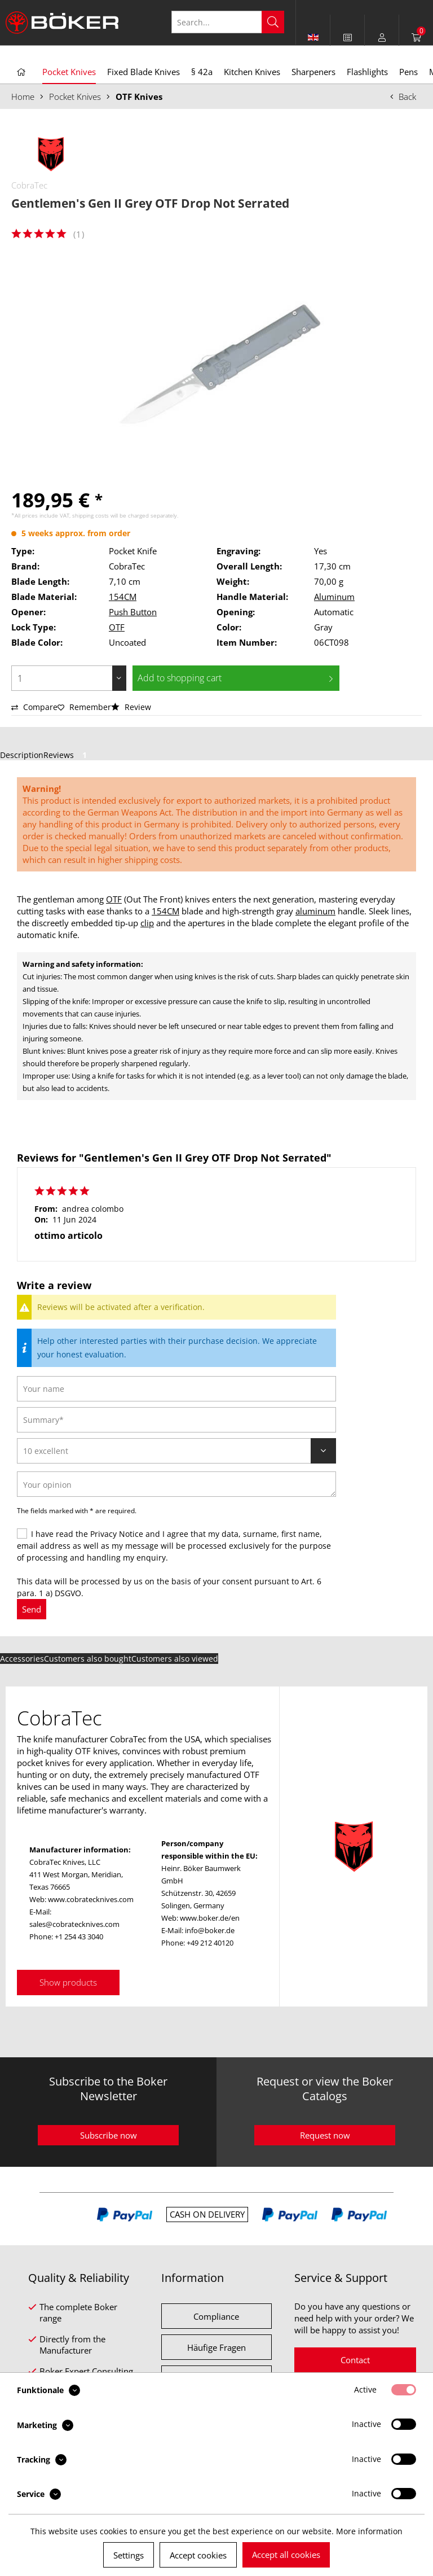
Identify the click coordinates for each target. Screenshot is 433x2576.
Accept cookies (198, 2555)
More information (369, 2531)
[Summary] (176, 1419)
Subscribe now (108, 2135)
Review (131, 707)
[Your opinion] (176, 1484)
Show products (68, 1982)
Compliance (216, 2316)
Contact (355, 2359)
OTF (117, 627)
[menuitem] (347, 37)
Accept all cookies (286, 2554)
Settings (128, 2555)
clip (147, 922)
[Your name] (176, 1388)
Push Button (133, 611)
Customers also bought (87, 1658)
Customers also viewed (174, 1658)
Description (21, 755)
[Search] (273, 22)
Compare (34, 707)
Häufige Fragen (216, 2347)
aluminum (315, 911)
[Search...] (227, 22)
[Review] (176, 1451)
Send (31, 1609)
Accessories (22, 1658)
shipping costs (90, 515)
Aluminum (334, 596)
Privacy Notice (116, 1533)
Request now (325, 2135)
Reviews (67, 755)
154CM (122, 596)
